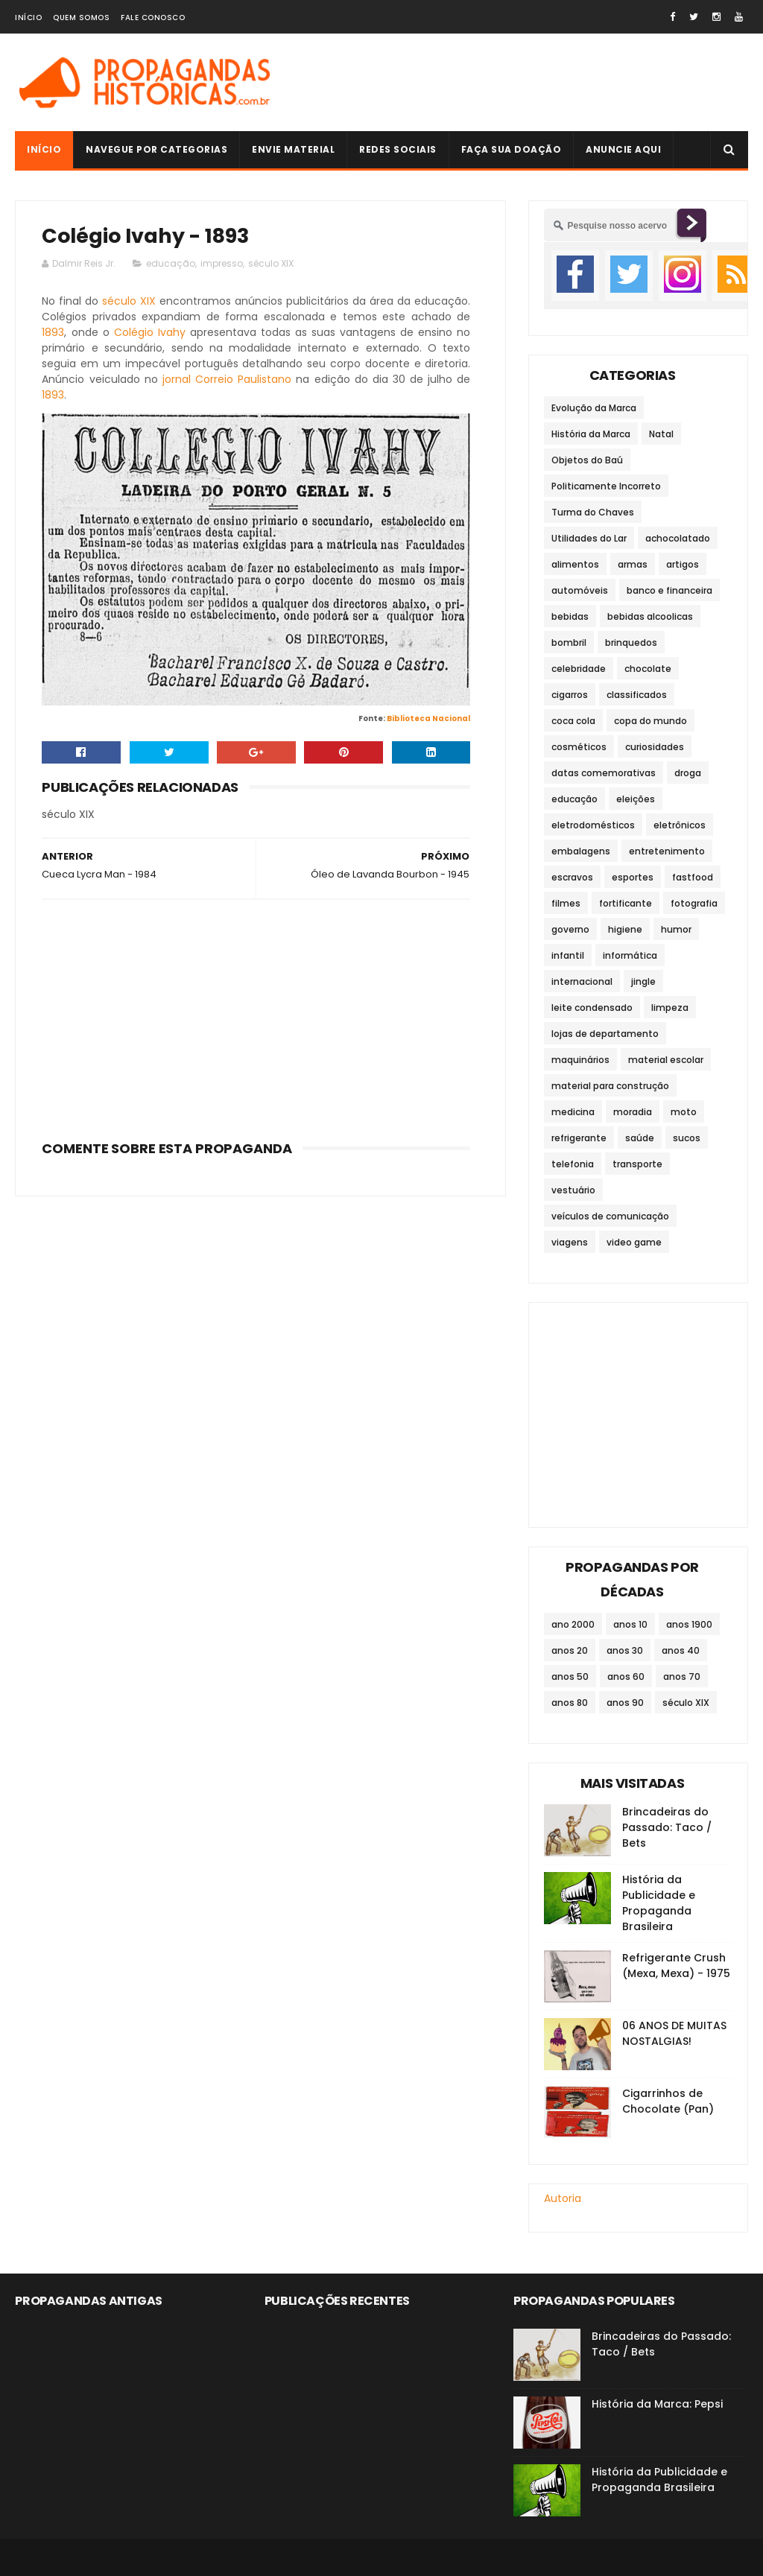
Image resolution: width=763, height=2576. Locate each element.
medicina (573, 1111)
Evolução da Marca (593, 408)
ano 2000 (573, 1624)
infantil (567, 955)
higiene (625, 929)
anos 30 (625, 1650)
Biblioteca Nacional (428, 718)
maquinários (580, 1059)
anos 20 (569, 1650)
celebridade (578, 668)
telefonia (572, 1164)
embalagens (580, 851)
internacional (581, 981)
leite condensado (592, 1007)
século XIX (271, 263)
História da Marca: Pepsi (657, 2403)
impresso (221, 263)
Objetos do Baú (587, 460)
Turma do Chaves (592, 512)
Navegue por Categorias (156, 149)
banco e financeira (669, 590)
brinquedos (631, 642)
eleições (635, 799)
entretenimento (667, 851)
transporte (637, 1164)
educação (170, 263)
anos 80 (569, 1702)
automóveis (579, 590)
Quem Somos (81, 17)
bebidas (570, 616)
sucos (686, 1138)
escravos (572, 877)
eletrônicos (679, 825)
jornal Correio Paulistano (226, 379)
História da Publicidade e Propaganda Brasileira (658, 1903)
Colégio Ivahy (150, 332)
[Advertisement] (256, 1015)
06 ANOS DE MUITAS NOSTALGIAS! (674, 2033)
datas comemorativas (603, 773)
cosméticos (579, 746)
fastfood (692, 877)
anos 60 (626, 1676)
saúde (639, 1138)
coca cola (573, 720)
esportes (632, 877)
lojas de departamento (605, 1033)
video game (634, 1242)
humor (676, 929)
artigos (682, 564)
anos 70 (681, 1676)
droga (687, 773)
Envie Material (293, 149)
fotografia (694, 903)
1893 (53, 332)
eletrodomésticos (593, 825)
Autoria (562, 2198)
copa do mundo (650, 720)
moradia (632, 1111)
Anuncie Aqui (623, 149)
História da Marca (590, 434)
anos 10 (630, 1624)
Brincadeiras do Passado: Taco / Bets (667, 1827)
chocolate (647, 668)
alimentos (575, 564)
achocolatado (677, 538)
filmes (565, 903)
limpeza (669, 1007)
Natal (661, 434)
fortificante (625, 903)
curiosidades (654, 746)
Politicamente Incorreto (606, 486)
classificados (637, 694)
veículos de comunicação (610, 1216)
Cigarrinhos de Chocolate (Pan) (668, 2101)
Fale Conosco (153, 17)
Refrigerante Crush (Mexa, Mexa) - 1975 (676, 1965)
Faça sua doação (511, 149)
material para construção (610, 1085)
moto (684, 1111)
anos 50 (570, 1676)
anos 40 (681, 1650)
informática (630, 955)
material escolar (665, 1059)
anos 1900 (689, 1624)
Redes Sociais (398, 149)
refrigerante (579, 1138)
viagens (569, 1242)
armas (633, 564)
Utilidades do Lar (589, 538)
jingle (643, 981)
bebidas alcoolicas (650, 616)
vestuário (573, 1190)
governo (570, 929)
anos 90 (625, 1702)
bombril (568, 642)
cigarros (569, 694)
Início (28, 17)
